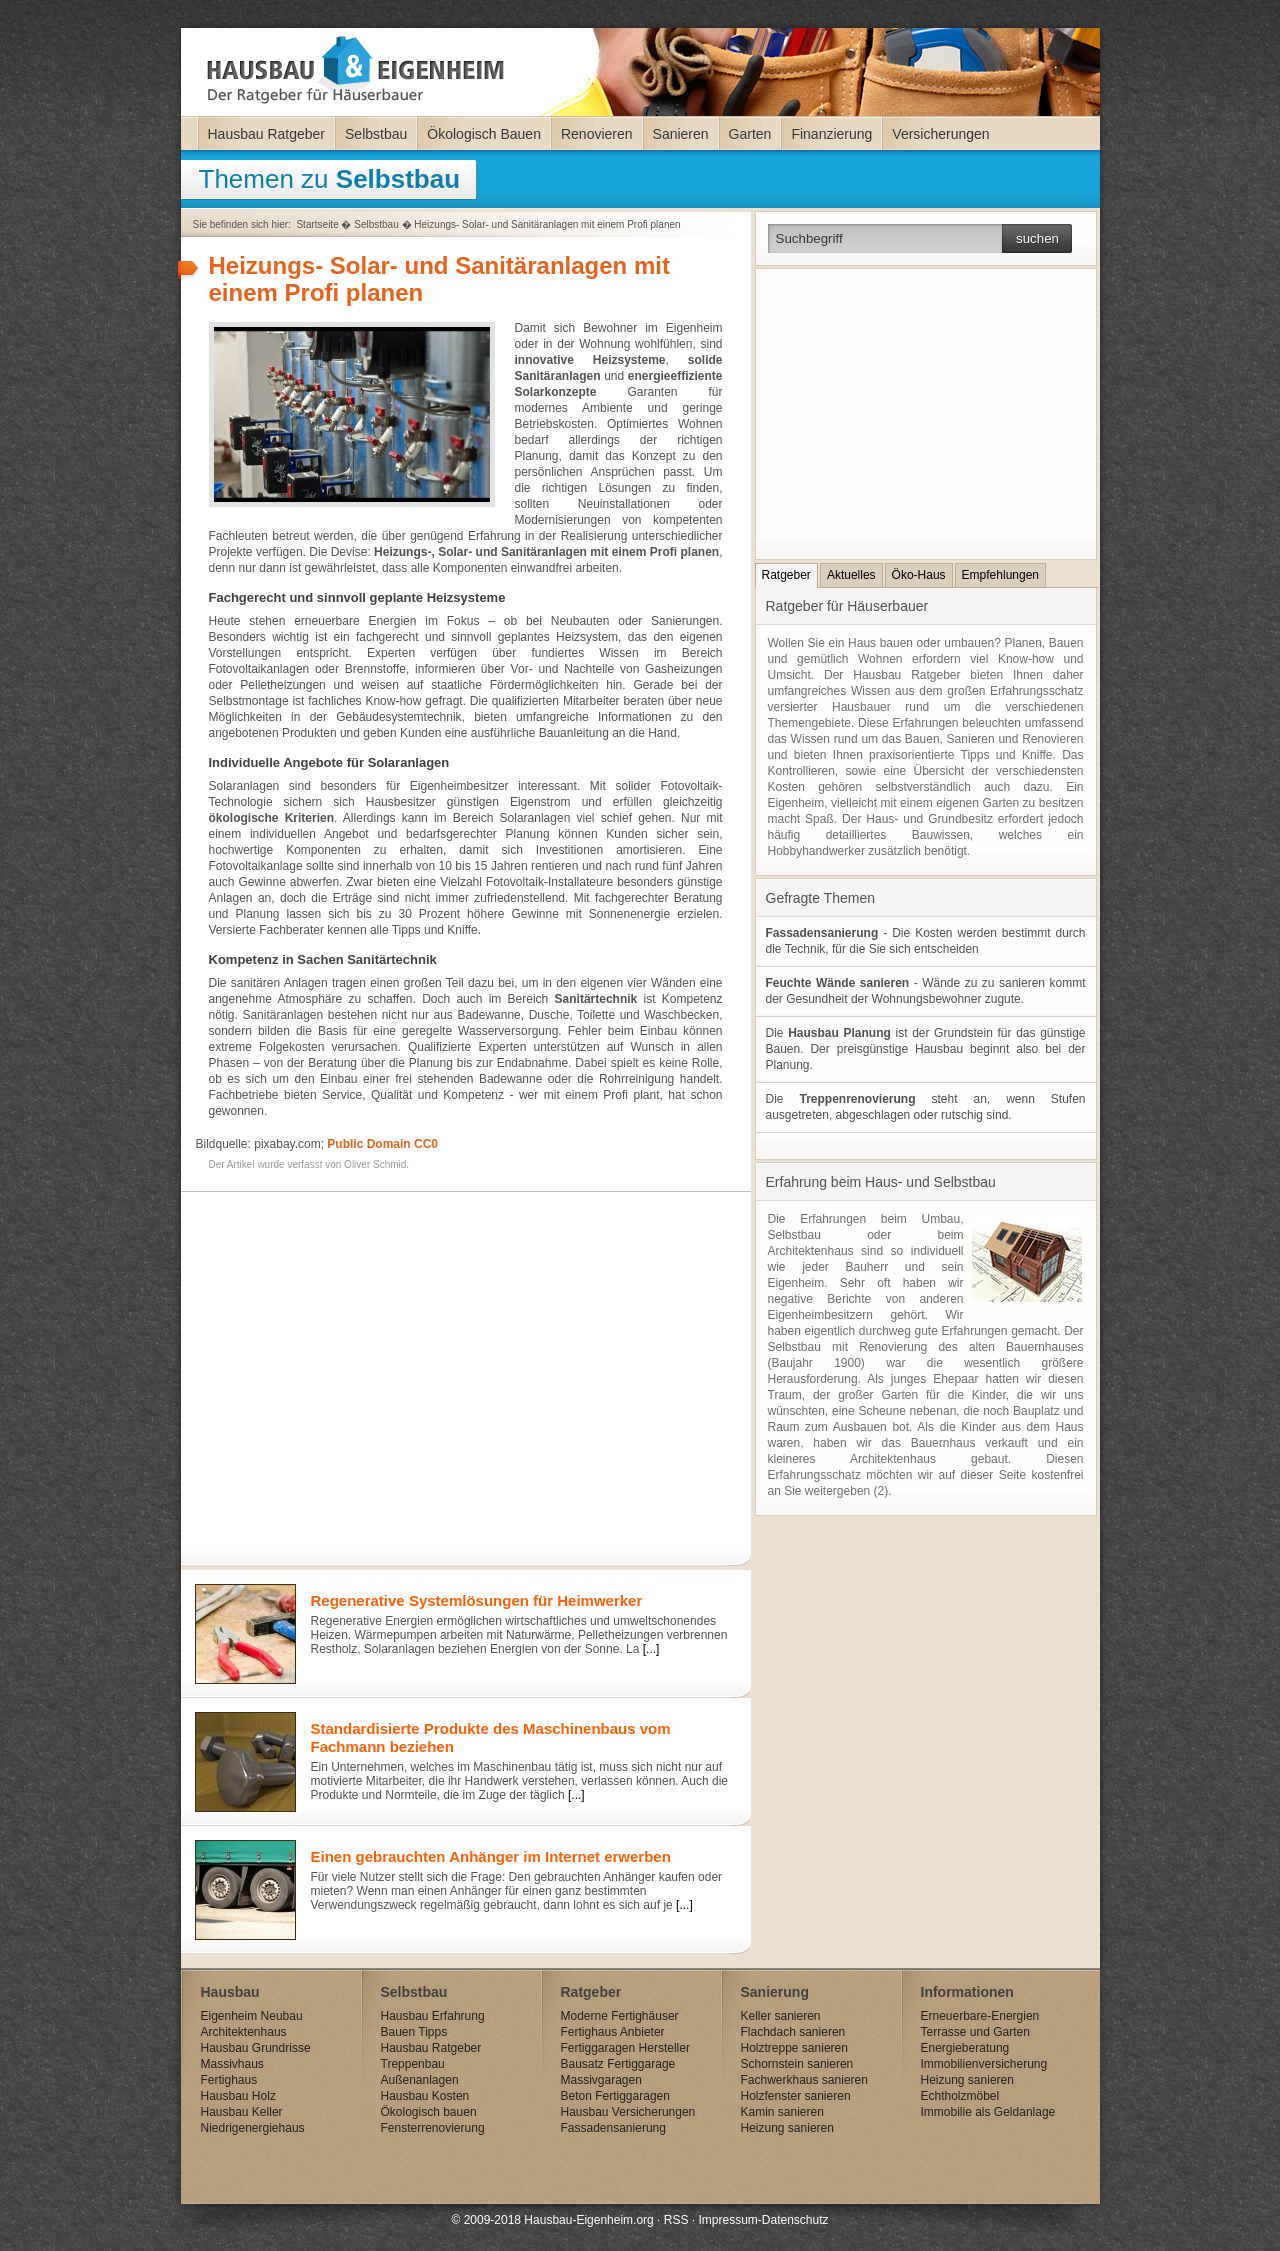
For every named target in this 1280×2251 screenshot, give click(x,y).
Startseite (317, 224)
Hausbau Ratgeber (267, 134)
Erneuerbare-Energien (980, 2016)
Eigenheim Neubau (252, 2016)
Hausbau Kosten (425, 2096)
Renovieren (597, 134)
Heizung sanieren (787, 2128)
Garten (750, 134)
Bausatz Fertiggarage (618, 2064)
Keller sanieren (781, 2016)
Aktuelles (851, 575)
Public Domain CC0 (382, 1144)
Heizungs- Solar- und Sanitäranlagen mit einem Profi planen (547, 224)
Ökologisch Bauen (484, 134)
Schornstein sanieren (797, 2064)
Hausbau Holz (238, 2096)
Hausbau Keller (242, 2112)
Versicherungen (940, 134)
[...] (651, 1649)
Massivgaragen (601, 2080)
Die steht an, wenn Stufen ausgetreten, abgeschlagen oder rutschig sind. (926, 1107)
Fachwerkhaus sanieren (804, 2080)
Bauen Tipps (414, 2032)
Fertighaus (229, 2080)
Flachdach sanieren (793, 2032)
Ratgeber (786, 575)
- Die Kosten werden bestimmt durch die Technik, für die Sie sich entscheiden (926, 941)
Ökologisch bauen (429, 2112)
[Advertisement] (461, 1362)
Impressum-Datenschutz (763, 2220)
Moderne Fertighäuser (620, 2016)
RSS (676, 2220)
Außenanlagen (420, 2080)
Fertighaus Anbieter (613, 2032)
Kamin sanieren (782, 2112)
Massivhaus (232, 2064)
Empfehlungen (1000, 575)
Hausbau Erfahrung (433, 2016)
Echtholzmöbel (960, 2096)
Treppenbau (413, 2064)
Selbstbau (376, 134)
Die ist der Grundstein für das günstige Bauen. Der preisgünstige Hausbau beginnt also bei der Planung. (926, 1049)
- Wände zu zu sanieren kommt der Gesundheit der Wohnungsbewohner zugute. (926, 991)
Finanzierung (831, 134)
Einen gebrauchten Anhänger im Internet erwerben (491, 1856)
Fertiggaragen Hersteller (625, 2048)
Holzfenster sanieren (796, 2096)
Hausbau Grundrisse (256, 2048)
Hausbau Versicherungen (628, 2112)
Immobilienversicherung (984, 2064)
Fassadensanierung (613, 2128)
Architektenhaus (244, 2032)
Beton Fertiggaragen (615, 2096)
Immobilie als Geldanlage (988, 2112)
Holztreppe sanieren (794, 2048)
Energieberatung (965, 2048)
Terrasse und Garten (975, 2032)
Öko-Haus (919, 575)
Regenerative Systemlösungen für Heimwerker (477, 1600)
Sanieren (681, 134)
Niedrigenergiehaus (253, 2128)
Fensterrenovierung (433, 2128)
